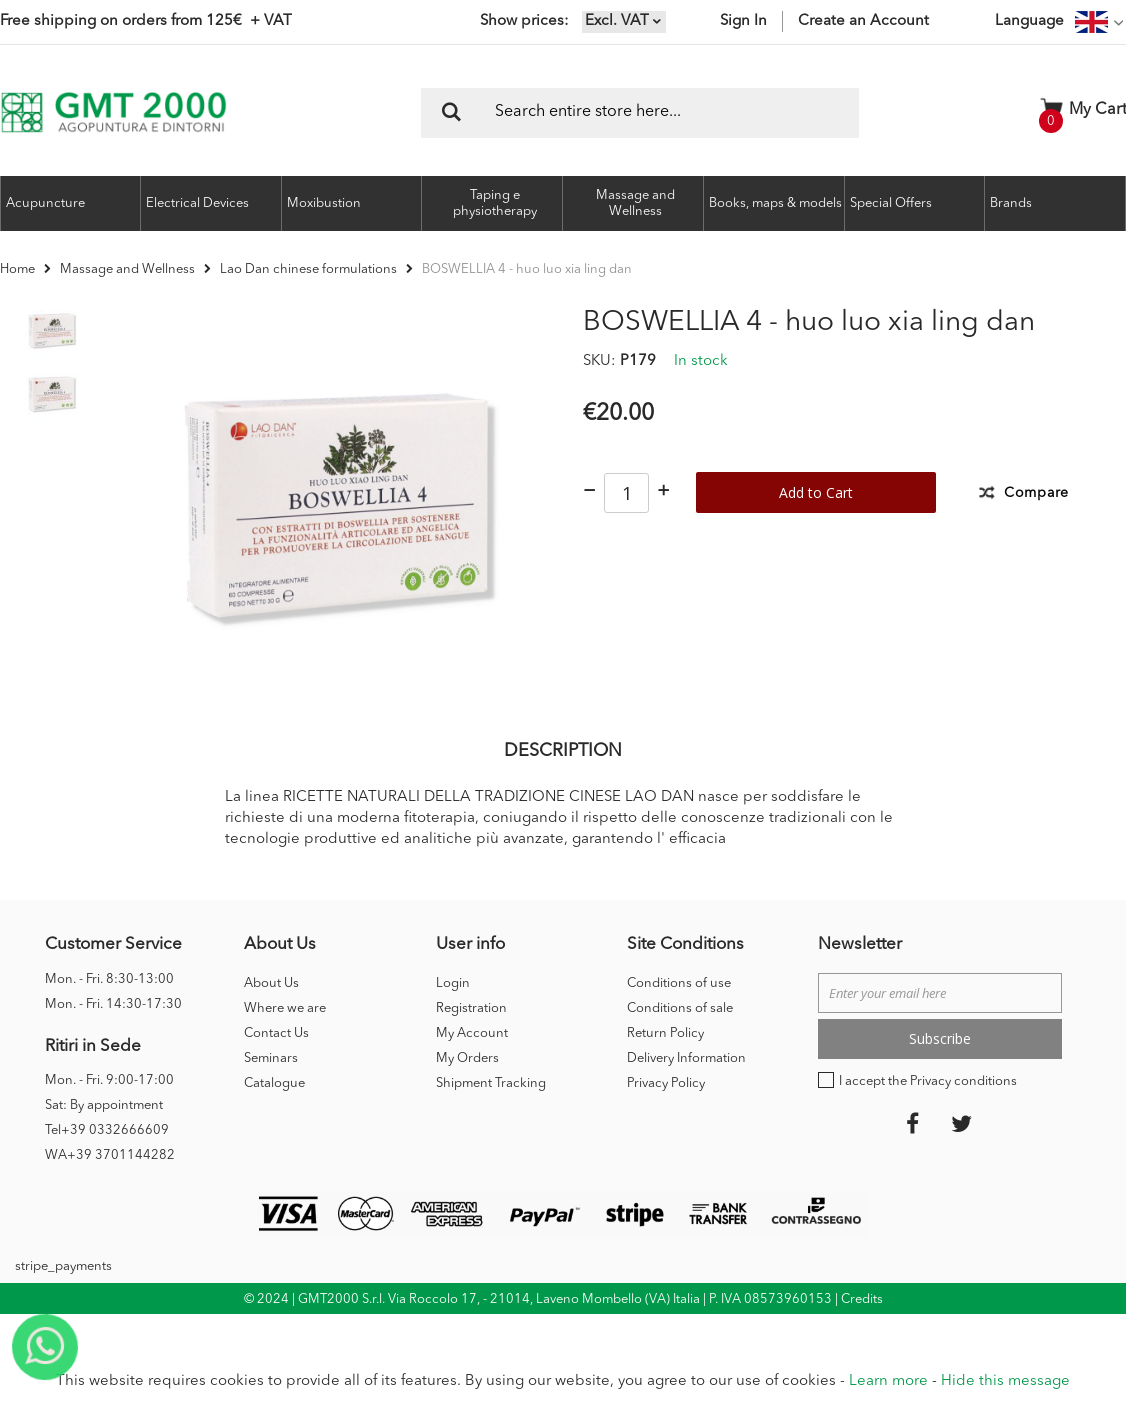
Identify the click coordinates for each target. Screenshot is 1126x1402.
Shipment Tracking (491, 1113)
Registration (471, 1038)
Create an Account (863, 21)
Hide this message (1005, 1381)
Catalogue (274, 1113)
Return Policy (665, 1063)
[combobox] (640, 113)
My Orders (467, 1088)
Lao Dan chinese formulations (308, 269)
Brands (1011, 203)
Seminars (271, 1088)
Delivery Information (686, 1088)
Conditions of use (679, 1013)
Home (17, 269)
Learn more (888, 1381)
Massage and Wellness (127, 269)
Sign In (743, 21)
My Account (472, 1063)
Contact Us (276, 1063)
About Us (271, 1013)
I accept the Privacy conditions (928, 1111)
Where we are (285, 1038)
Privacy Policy (666, 1113)
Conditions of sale (680, 1038)
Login (453, 1013)
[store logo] (113, 112)
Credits (862, 1329)
